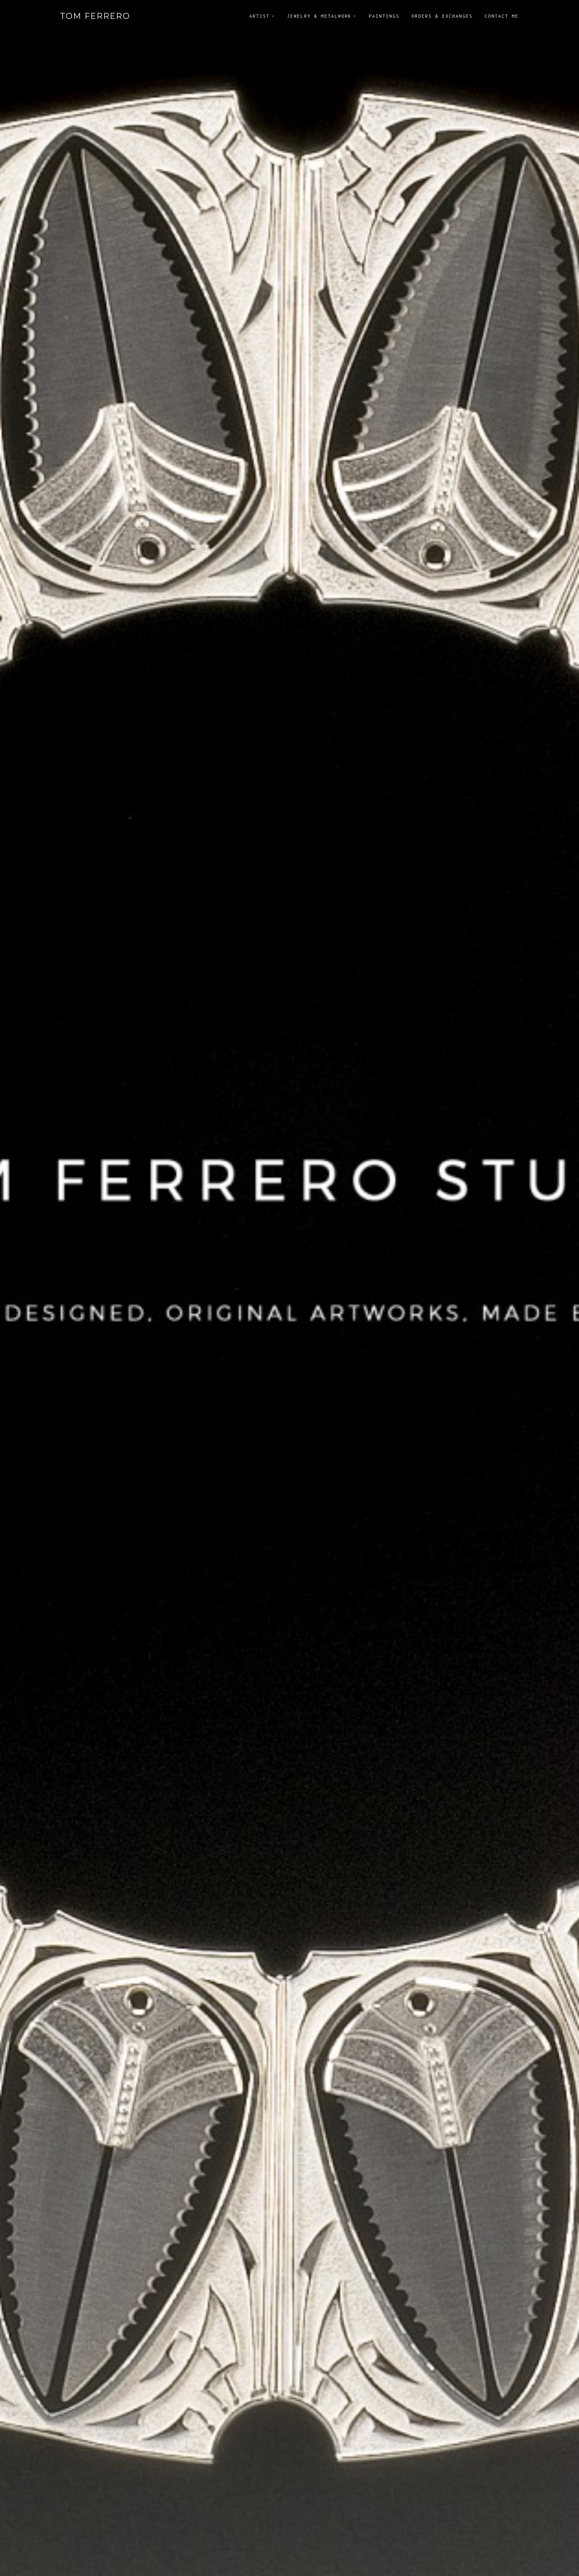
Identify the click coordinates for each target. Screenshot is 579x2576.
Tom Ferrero (95, 16)
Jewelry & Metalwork (319, 16)
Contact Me (502, 16)
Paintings (384, 16)
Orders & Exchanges (441, 16)
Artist (259, 16)
